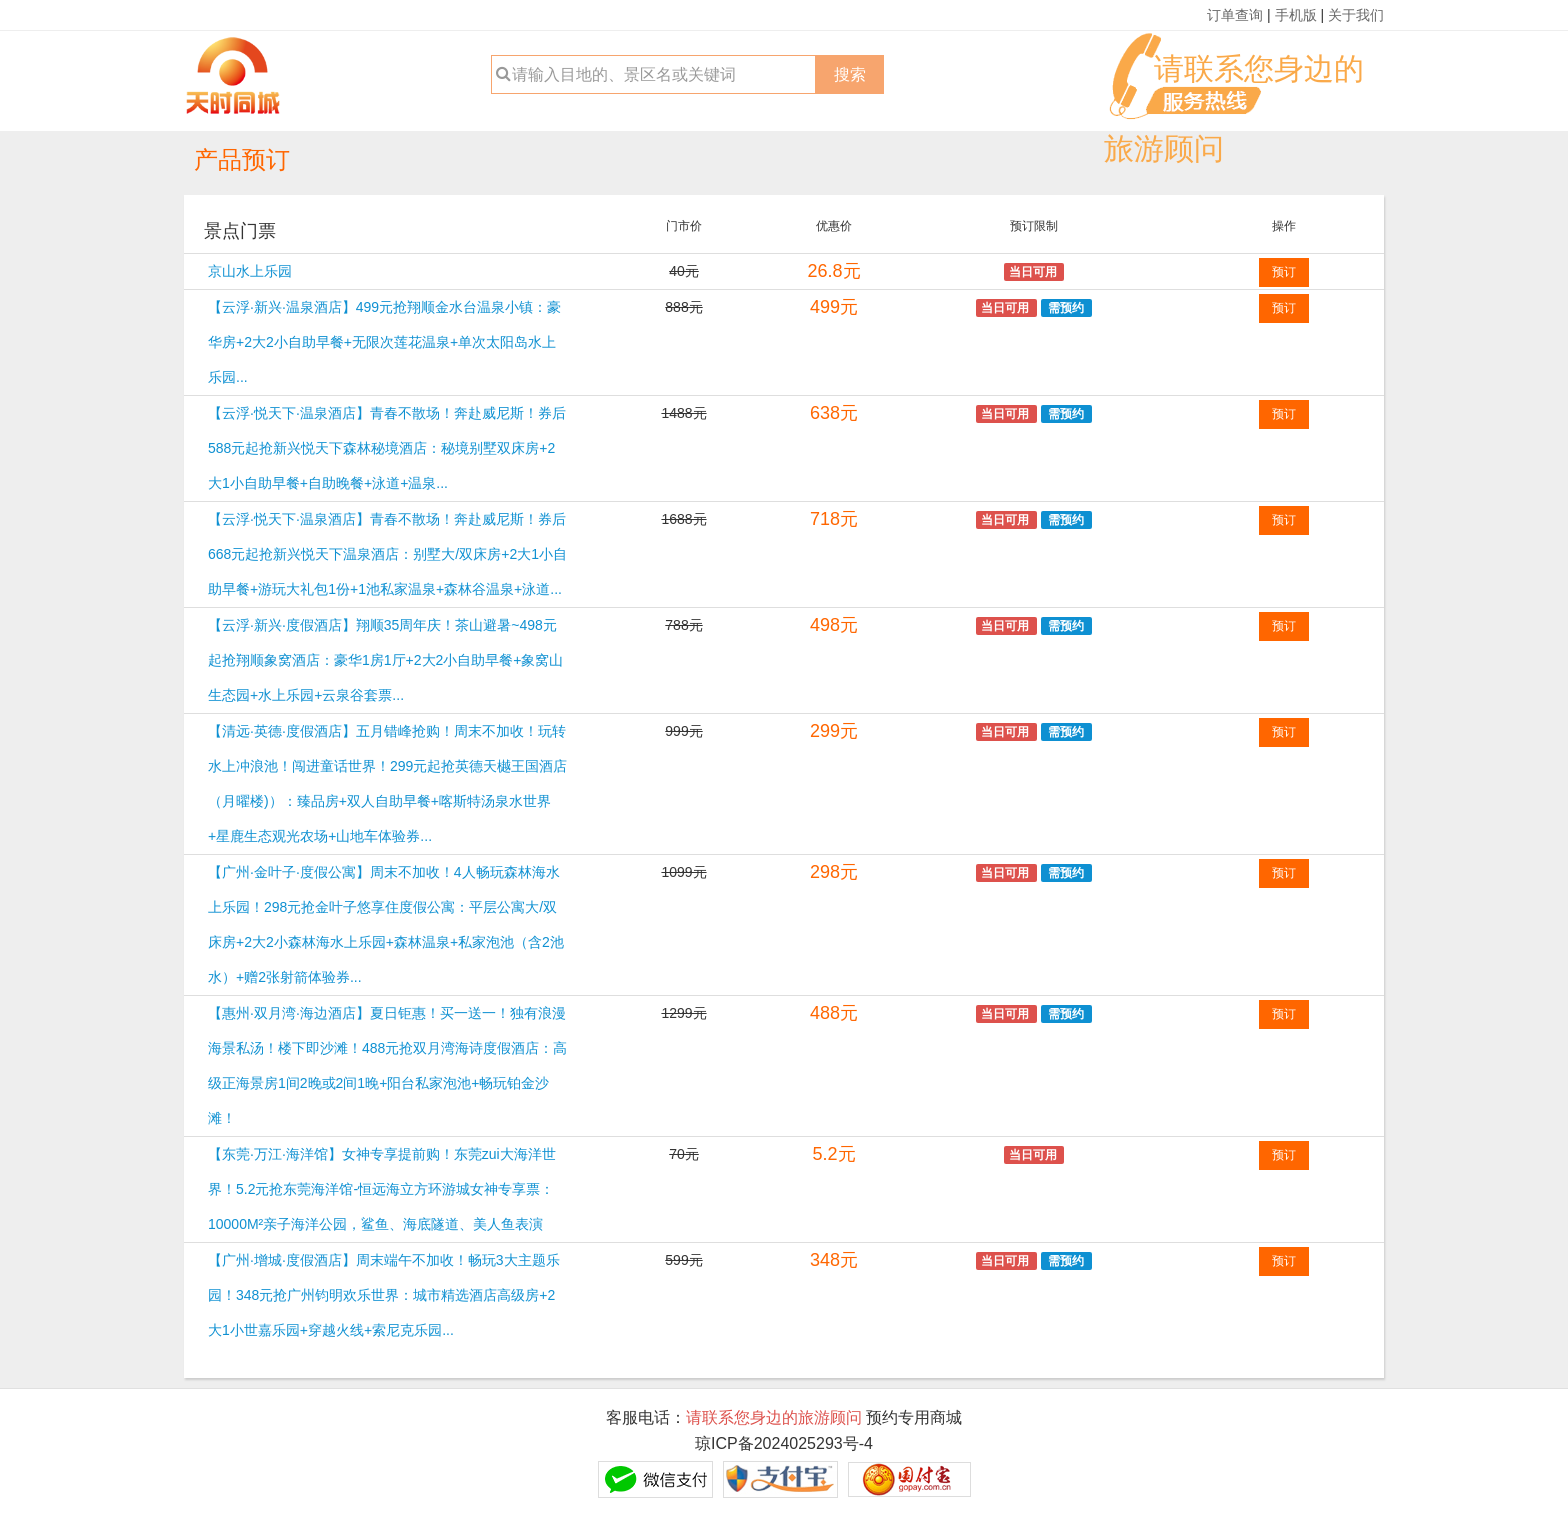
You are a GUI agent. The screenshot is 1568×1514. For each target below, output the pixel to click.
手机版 (1296, 15)
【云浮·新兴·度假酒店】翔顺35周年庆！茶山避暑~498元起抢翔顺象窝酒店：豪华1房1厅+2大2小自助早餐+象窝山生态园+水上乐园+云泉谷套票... (386, 660)
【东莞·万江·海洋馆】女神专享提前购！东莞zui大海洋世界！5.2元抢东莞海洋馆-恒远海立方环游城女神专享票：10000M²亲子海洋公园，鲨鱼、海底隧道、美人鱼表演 (382, 1189)
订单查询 (1235, 15)
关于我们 (1356, 15)
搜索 (850, 74)
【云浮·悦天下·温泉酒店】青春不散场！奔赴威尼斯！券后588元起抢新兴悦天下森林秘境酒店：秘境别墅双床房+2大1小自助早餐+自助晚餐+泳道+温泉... (387, 448)
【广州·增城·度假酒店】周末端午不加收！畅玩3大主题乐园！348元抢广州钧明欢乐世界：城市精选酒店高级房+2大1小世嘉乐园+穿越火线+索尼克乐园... (384, 1295)
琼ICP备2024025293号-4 (784, 1443)
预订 (1284, 272)
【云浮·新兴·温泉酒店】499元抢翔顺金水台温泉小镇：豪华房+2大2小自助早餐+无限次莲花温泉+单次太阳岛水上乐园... (384, 342)
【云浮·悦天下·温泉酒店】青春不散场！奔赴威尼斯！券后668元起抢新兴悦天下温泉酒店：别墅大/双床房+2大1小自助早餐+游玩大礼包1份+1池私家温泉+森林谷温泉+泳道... (387, 554)
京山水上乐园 (250, 271)
